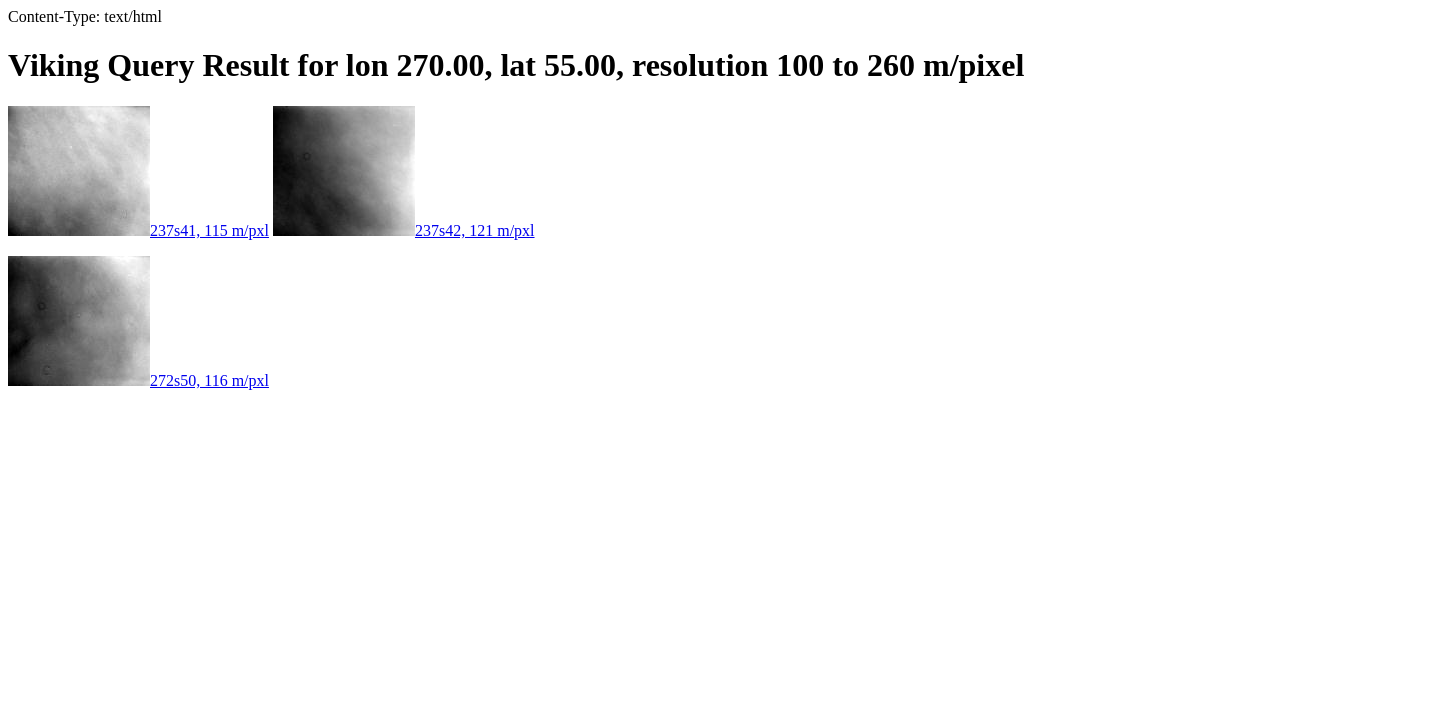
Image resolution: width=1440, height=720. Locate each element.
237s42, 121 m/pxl (404, 230)
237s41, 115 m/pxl (138, 230)
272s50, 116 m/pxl (138, 380)
